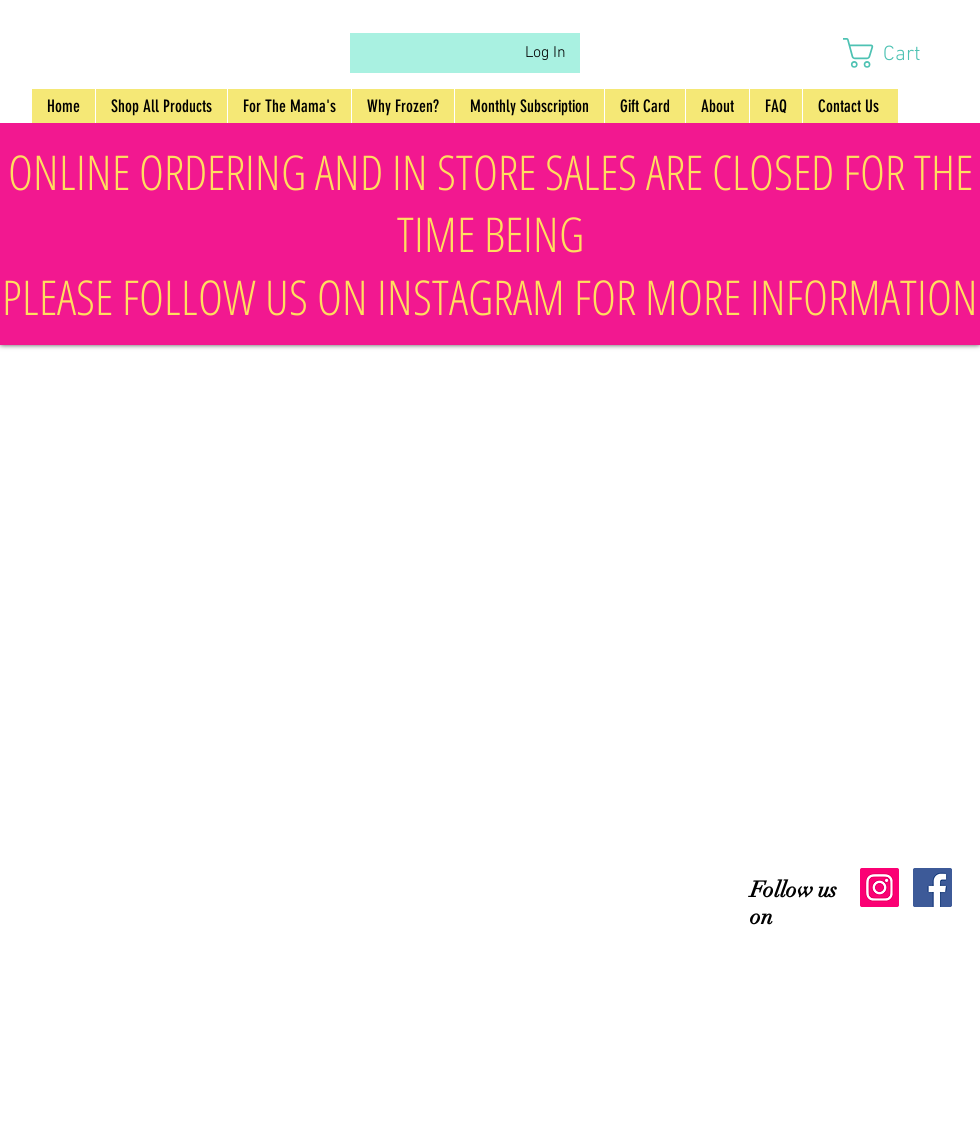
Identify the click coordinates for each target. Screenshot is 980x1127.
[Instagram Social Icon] (879, 887)
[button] (900, 53)
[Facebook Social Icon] (932, 887)
